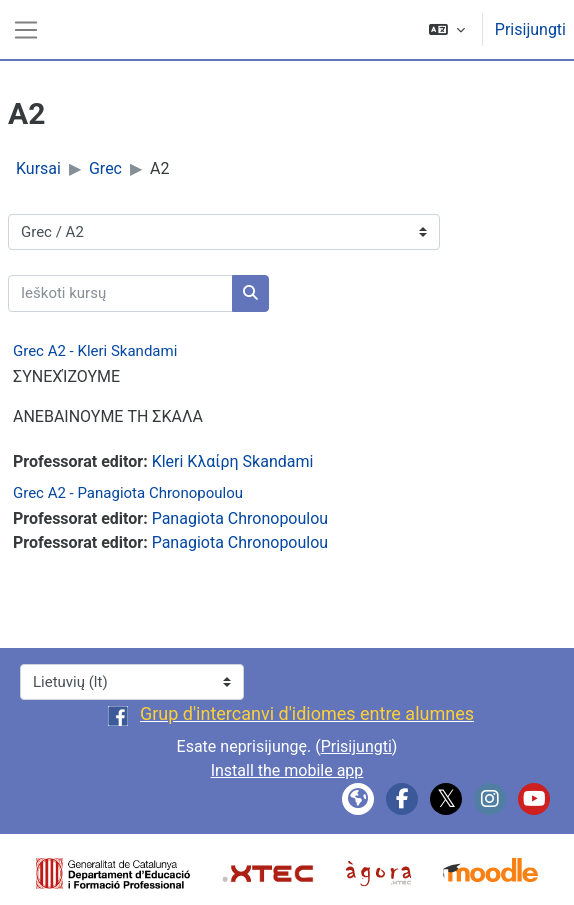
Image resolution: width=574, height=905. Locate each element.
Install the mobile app (287, 770)
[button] (447, 29)
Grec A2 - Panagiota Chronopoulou (128, 493)
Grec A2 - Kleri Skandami (95, 351)
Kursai (38, 168)
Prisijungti (530, 29)
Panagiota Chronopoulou (240, 518)
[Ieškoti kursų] (120, 293)
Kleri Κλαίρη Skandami (233, 461)
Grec (105, 168)
